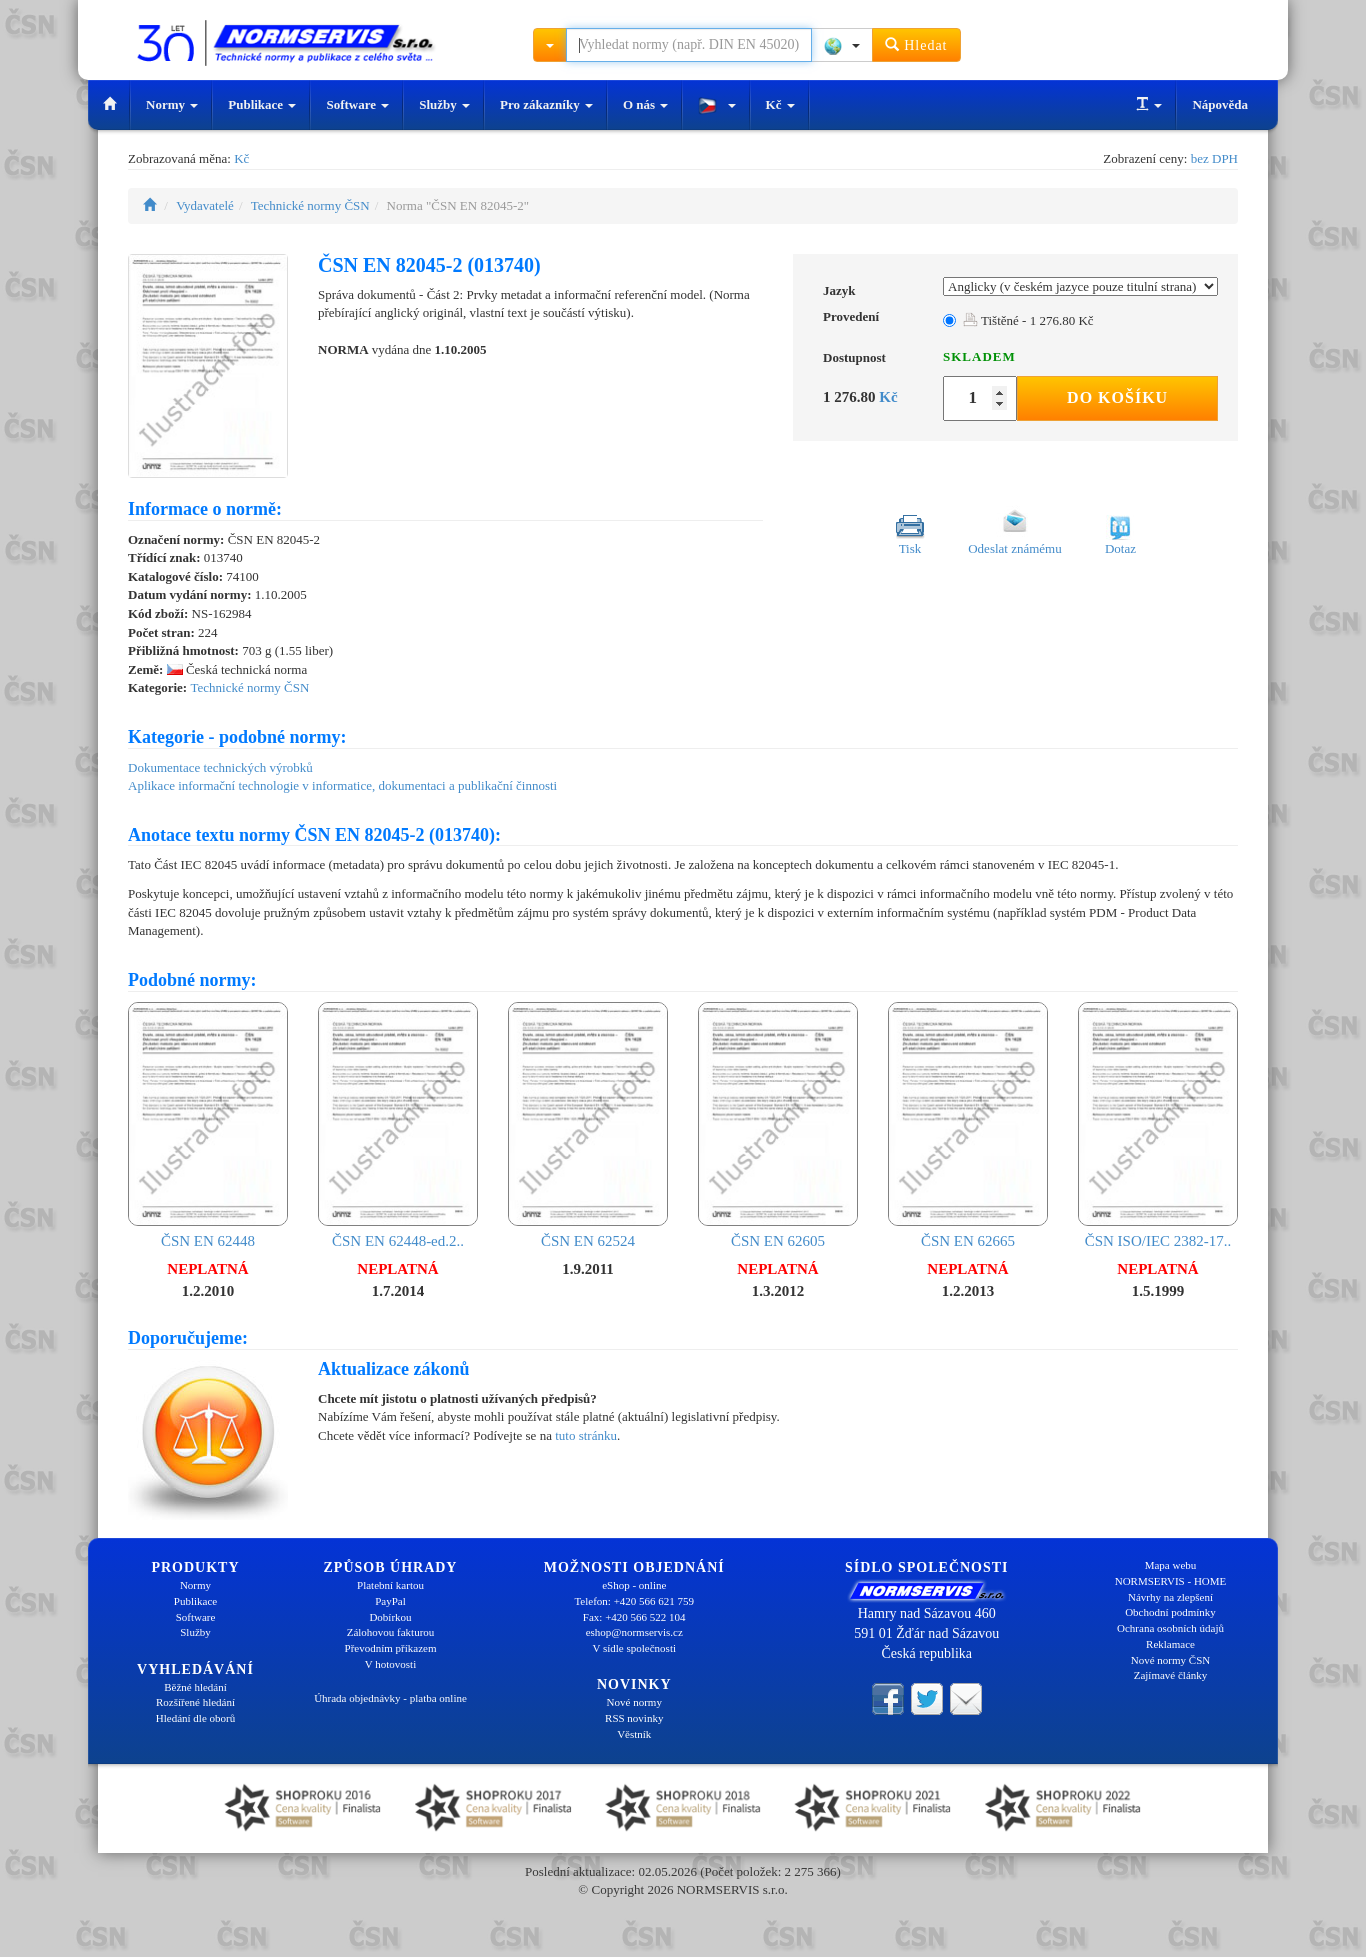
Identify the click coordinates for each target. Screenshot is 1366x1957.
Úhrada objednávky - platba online (390, 1698)
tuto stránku (586, 1435)
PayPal (390, 1601)
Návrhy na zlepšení (1170, 1597)
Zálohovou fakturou (391, 1632)
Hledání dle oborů (195, 1718)
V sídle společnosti (634, 1648)
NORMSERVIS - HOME (1171, 1581)
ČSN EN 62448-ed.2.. (398, 1125)
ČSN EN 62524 (588, 1125)
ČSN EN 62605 (778, 1125)
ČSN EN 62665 (968, 1125)
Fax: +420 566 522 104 (634, 1617)
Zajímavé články (1171, 1675)
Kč (780, 104)
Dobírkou (390, 1617)
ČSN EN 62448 (208, 1125)
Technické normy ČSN (310, 205)
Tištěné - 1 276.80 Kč (1028, 320)
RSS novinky (634, 1718)
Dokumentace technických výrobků (220, 767)
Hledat (916, 44)
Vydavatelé (205, 205)
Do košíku (1117, 397)
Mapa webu (1171, 1565)
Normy (172, 104)
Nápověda (1220, 104)
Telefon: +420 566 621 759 (634, 1601)
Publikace (262, 104)
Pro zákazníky (546, 104)
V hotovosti (390, 1664)
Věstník (634, 1734)
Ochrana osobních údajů (1170, 1628)
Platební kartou (390, 1585)
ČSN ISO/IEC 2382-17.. (1158, 1125)
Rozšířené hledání (195, 1702)
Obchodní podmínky (1170, 1612)
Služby (444, 104)
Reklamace (1170, 1644)
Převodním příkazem (391, 1648)
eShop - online (634, 1585)
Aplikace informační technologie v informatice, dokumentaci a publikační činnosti (342, 785)
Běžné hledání (195, 1687)
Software (357, 104)
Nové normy (634, 1702)
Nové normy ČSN (1170, 1660)
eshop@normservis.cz (634, 1632)
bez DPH (1214, 158)
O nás (645, 104)
